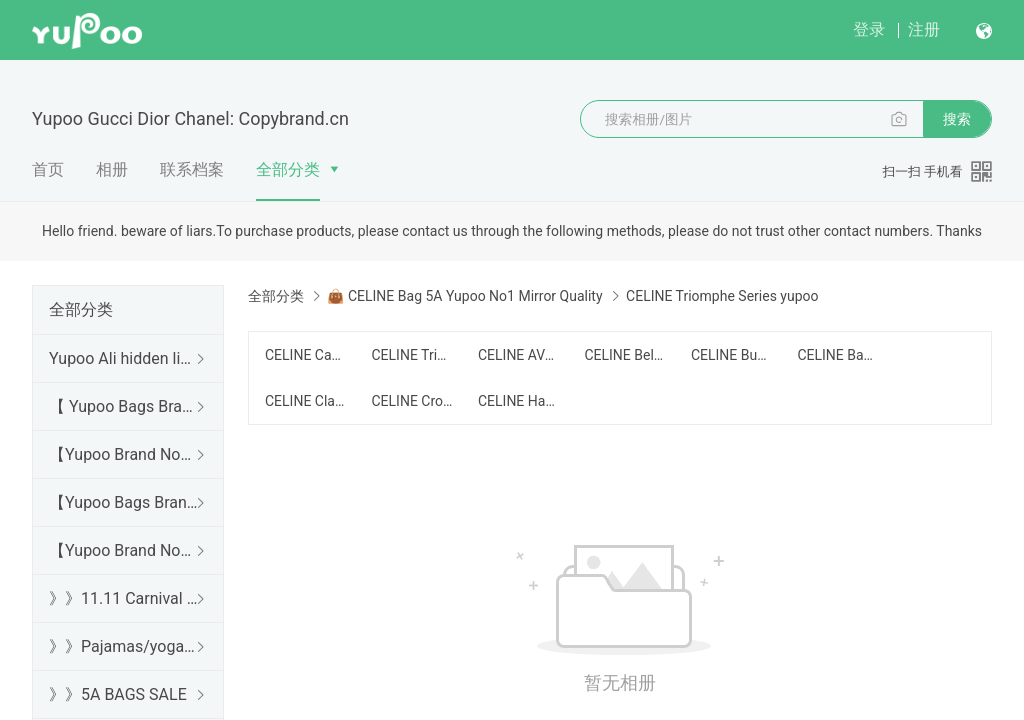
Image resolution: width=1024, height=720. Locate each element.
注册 (924, 29)
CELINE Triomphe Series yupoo (412, 355)
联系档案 (192, 169)
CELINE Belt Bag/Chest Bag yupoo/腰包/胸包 (625, 355)
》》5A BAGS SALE (118, 694)
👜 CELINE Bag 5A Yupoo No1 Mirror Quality (464, 296)
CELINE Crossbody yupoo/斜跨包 (412, 401)
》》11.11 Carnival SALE (124, 598)
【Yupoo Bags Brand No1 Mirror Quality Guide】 (124, 502)
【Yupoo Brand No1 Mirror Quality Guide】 (124, 550)
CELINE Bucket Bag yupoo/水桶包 (732, 355)
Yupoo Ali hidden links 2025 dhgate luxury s (124, 358)
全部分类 (288, 169)
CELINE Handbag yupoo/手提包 (519, 401)
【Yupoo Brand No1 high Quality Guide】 (124, 454)
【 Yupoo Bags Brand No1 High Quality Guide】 (124, 406)
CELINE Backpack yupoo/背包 (838, 355)
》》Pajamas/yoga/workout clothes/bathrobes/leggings (124, 646)
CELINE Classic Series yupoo (306, 401)
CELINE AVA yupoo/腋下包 (519, 355)
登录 (869, 29)
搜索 (957, 119)
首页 (48, 169)
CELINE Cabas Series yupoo (306, 355)
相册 (112, 169)
